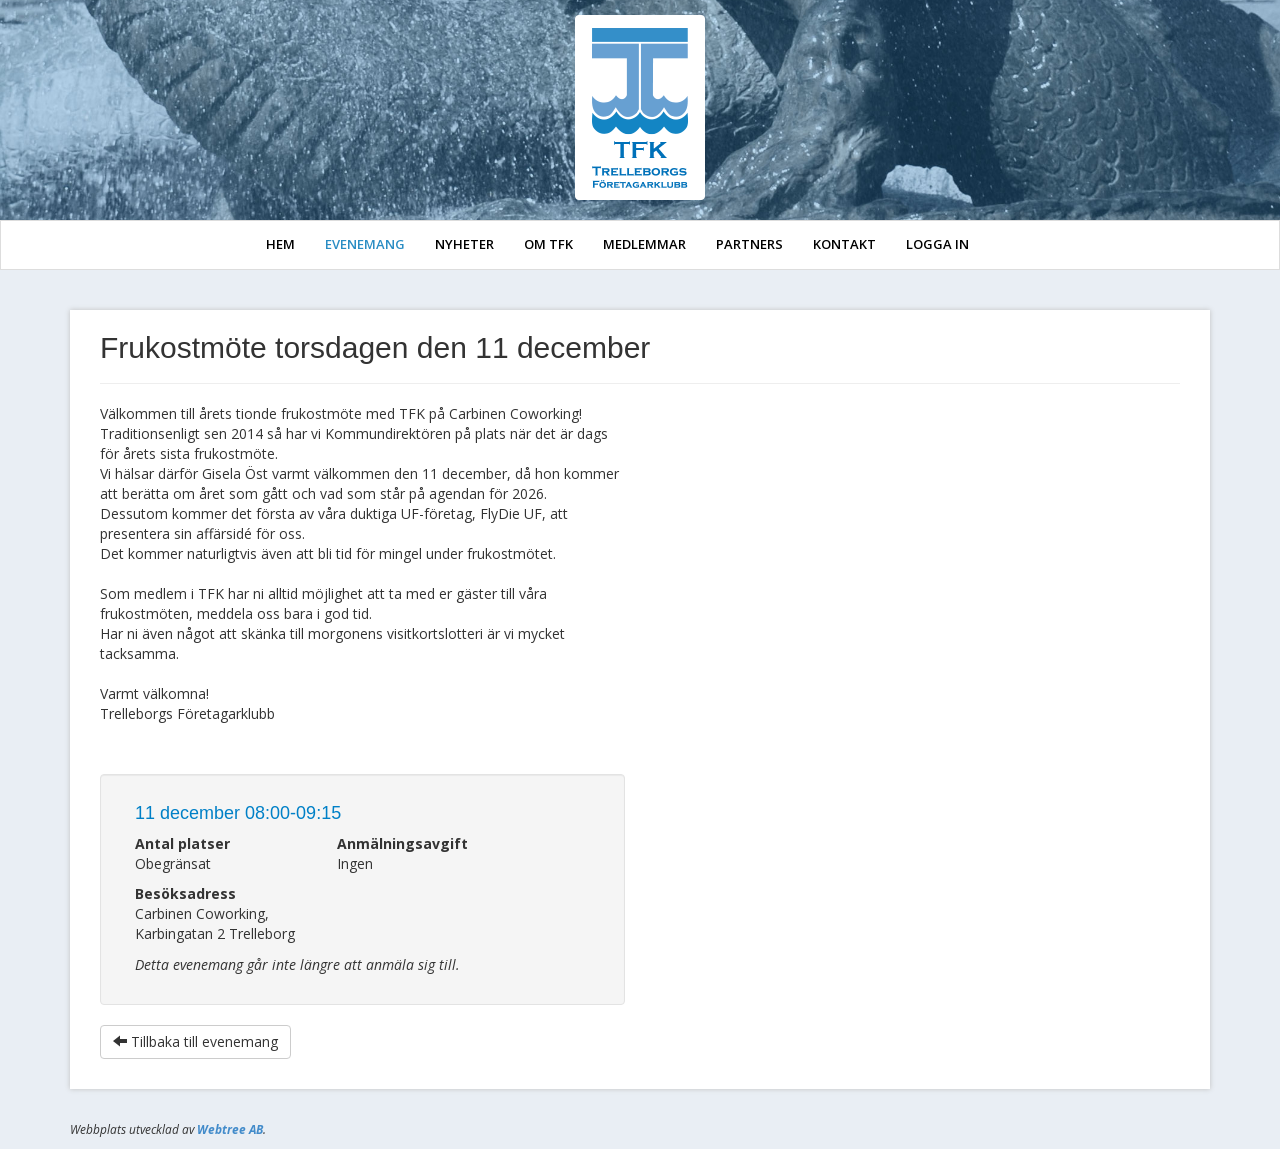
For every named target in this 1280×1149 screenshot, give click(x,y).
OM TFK (548, 244)
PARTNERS (749, 244)
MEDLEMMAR (644, 244)
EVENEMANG (365, 244)
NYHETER (464, 244)
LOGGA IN (937, 244)
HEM (280, 244)
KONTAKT (844, 244)
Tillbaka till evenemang (195, 1041)
